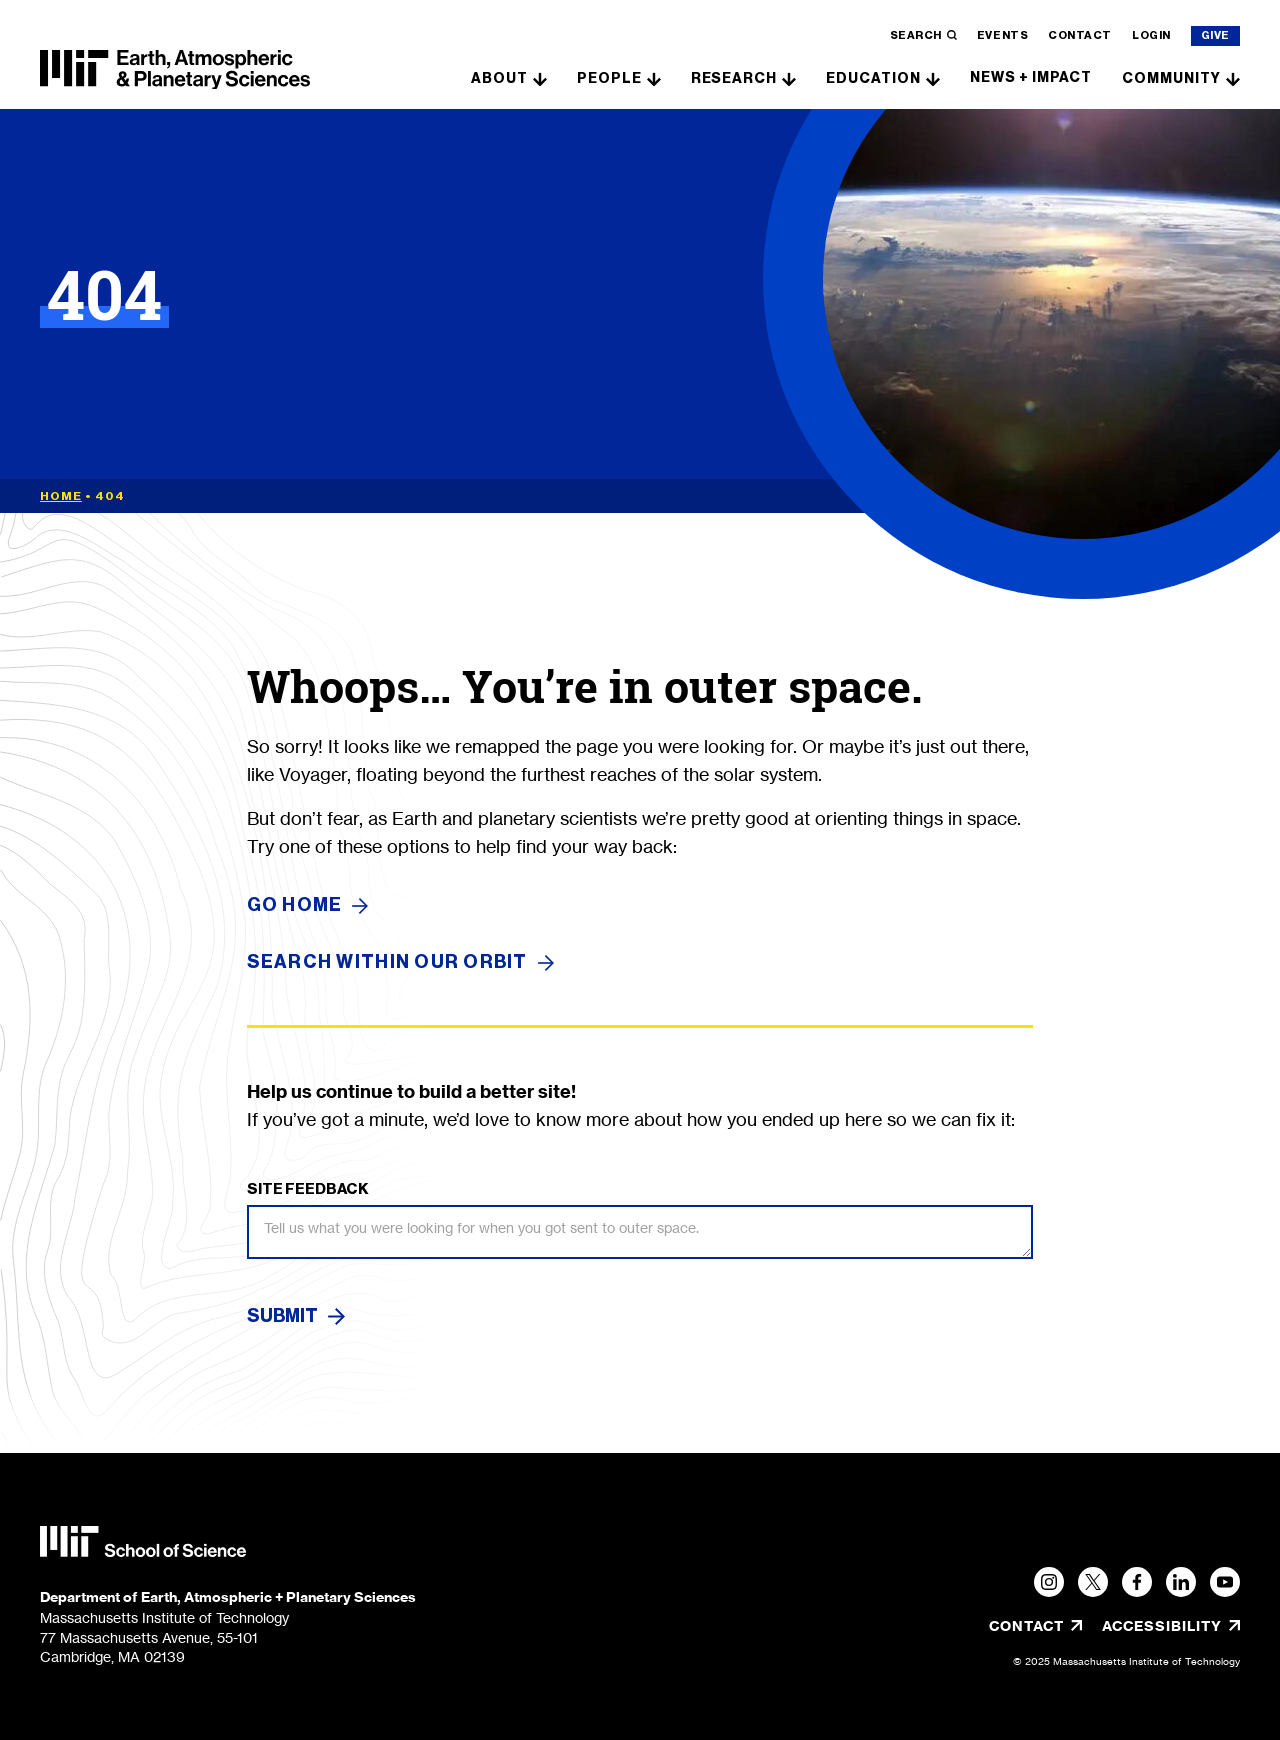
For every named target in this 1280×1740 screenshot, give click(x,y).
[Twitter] (1093, 1582)
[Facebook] (1137, 1582)
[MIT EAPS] (175, 70)
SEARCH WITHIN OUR (400, 963)
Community (1171, 78)
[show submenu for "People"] (654, 77)
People (609, 78)
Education (873, 78)
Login (1151, 35)
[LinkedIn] (1181, 1582)
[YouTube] (1225, 1582)
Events (1002, 35)
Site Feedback (308, 1189)
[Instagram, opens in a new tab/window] (1049, 1582)
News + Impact (1031, 77)
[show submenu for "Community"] (1233, 77)
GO (308, 906)
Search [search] (923, 35)
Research (734, 78)
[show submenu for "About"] (540, 77)
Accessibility (1171, 1626)
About (499, 78)
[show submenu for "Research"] (789, 77)
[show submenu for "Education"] (933, 77)
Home (61, 496)
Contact (1080, 35)
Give (1215, 35)
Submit (282, 1316)
